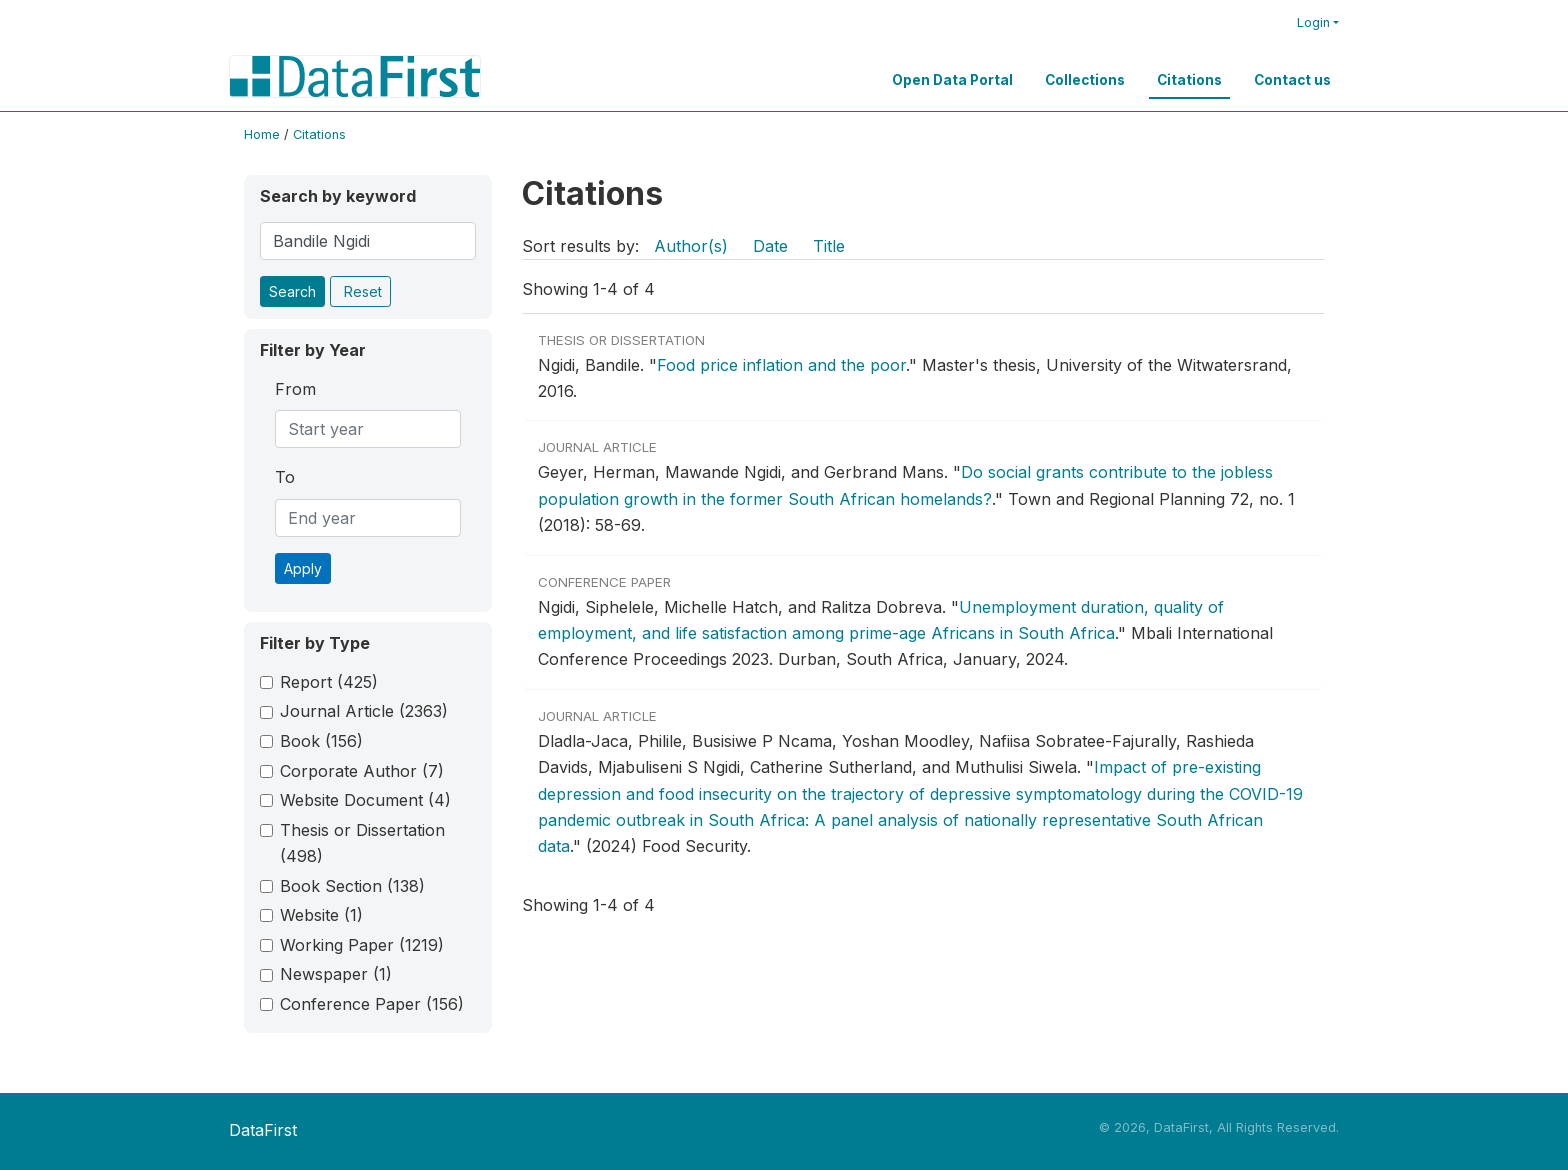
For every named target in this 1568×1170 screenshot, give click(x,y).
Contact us (1292, 80)
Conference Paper (372, 1004)
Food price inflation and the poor (781, 365)
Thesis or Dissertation (362, 843)
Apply (303, 568)
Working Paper (362, 945)
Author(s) (691, 246)
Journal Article (364, 711)
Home (262, 134)
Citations (1189, 80)
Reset (363, 291)
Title (829, 246)
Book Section (352, 886)
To (285, 477)
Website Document (365, 800)
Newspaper (336, 974)
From (295, 389)
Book (321, 741)
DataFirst (263, 1130)
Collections (1085, 80)
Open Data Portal (952, 80)
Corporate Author (362, 771)
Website (321, 915)
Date (770, 246)
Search (292, 291)
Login (1313, 22)
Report (329, 682)
